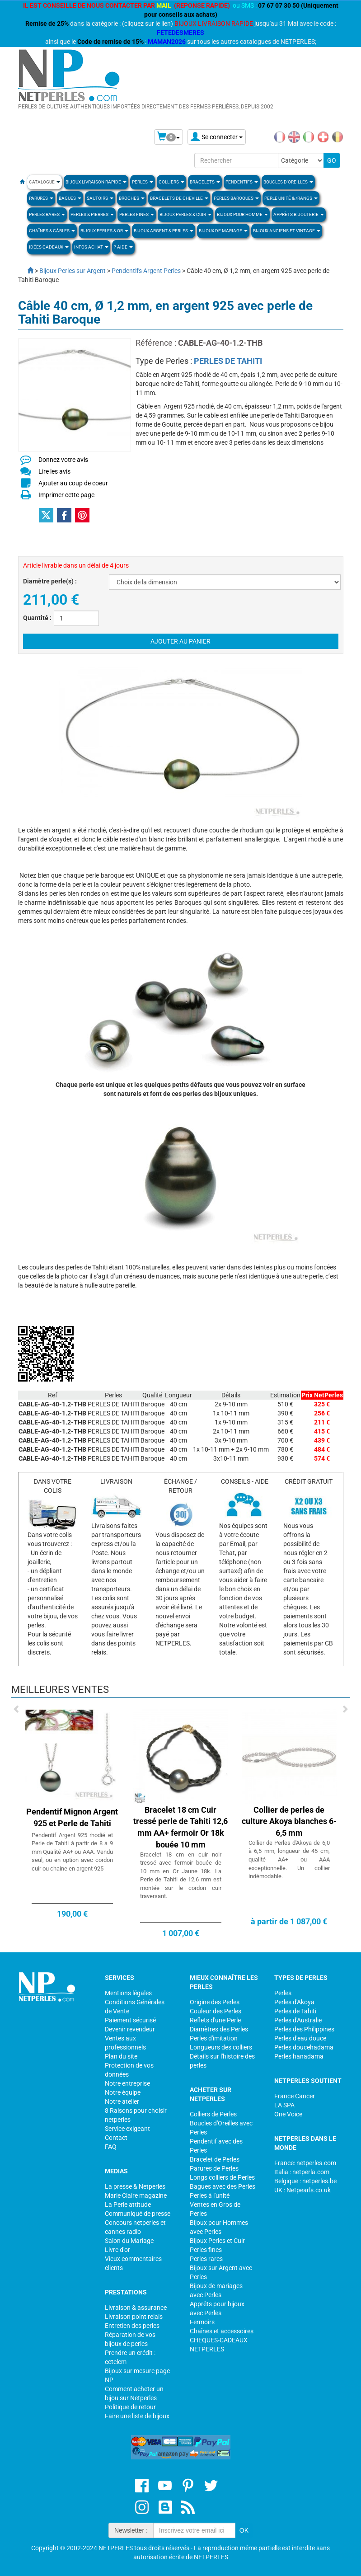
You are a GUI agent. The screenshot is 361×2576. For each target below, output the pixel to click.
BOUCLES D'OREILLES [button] (288, 181)
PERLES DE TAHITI (228, 361)
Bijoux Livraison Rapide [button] (96, 181)
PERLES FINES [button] (136, 214)
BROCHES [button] (132, 198)
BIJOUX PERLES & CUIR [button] (185, 214)
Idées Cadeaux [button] (49, 246)
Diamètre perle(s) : (50, 581)
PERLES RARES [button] (47, 214)
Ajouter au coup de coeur (73, 483)
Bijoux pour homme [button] (242, 214)
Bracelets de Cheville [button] (179, 198)
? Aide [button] (123, 246)
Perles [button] (142, 181)
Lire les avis (54, 471)
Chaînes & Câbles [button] (52, 230)
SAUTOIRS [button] (100, 198)
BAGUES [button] (70, 198)
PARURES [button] (41, 198)
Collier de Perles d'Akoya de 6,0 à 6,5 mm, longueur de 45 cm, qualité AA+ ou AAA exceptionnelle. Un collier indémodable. (289, 1859)
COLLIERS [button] (171, 181)
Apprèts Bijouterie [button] (298, 214)
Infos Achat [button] (91, 246)
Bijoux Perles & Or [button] (104, 230)
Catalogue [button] (44, 181)
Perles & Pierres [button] (92, 214)
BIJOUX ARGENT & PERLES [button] (163, 230)
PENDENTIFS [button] (241, 181)
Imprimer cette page (66, 494)
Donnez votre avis (63, 459)
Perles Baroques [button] (236, 198)
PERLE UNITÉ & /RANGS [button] (291, 198)
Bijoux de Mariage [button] (223, 230)
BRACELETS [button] (205, 181)
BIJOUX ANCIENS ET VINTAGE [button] (286, 230)
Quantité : (37, 617)
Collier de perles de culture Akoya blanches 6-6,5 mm (289, 1821)
